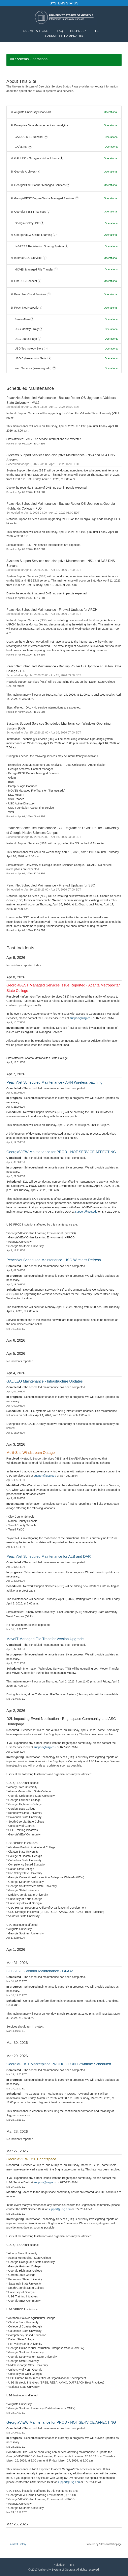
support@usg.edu (81, 1018)
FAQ (60, 30)
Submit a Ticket (36, 30)
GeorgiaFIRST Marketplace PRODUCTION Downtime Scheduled (58, 2064)
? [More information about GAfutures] (30, 147)
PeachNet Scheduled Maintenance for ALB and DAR (48, 1556)
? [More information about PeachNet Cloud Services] (49, 294)
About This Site (21, 81)
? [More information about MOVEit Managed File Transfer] (56, 269)
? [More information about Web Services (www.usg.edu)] (54, 368)
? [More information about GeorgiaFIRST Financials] (48, 211)
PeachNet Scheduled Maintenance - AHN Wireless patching (54, 1082)
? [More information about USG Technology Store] (46, 348)
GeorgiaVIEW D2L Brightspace (31, 2159)
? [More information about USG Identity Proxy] (41, 329)
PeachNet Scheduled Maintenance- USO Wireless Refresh (53, 1260)
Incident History (16, 2544)
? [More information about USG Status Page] (39, 339)
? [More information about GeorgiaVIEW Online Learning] (55, 234)
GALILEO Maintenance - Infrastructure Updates (44, 1381)
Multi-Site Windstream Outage (30, 1453)
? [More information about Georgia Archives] (38, 171)
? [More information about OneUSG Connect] (39, 281)
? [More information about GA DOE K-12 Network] (46, 137)
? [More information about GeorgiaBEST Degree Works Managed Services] (77, 198)
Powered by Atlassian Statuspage (104, 2544)
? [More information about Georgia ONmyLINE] (42, 223)
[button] (64, 35)
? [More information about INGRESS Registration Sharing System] (66, 246)
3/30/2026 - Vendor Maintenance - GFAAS (40, 1971)
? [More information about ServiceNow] (32, 319)
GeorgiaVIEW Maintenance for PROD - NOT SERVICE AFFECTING (61, 1152)
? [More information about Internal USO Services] (44, 258)
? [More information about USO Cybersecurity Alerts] (49, 358)
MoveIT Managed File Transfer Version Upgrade (45, 1639)
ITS (96, 30)
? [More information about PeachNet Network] (40, 307)
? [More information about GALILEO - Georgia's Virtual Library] (61, 158)
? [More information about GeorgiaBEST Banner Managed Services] (68, 185)
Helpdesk (78, 30)
